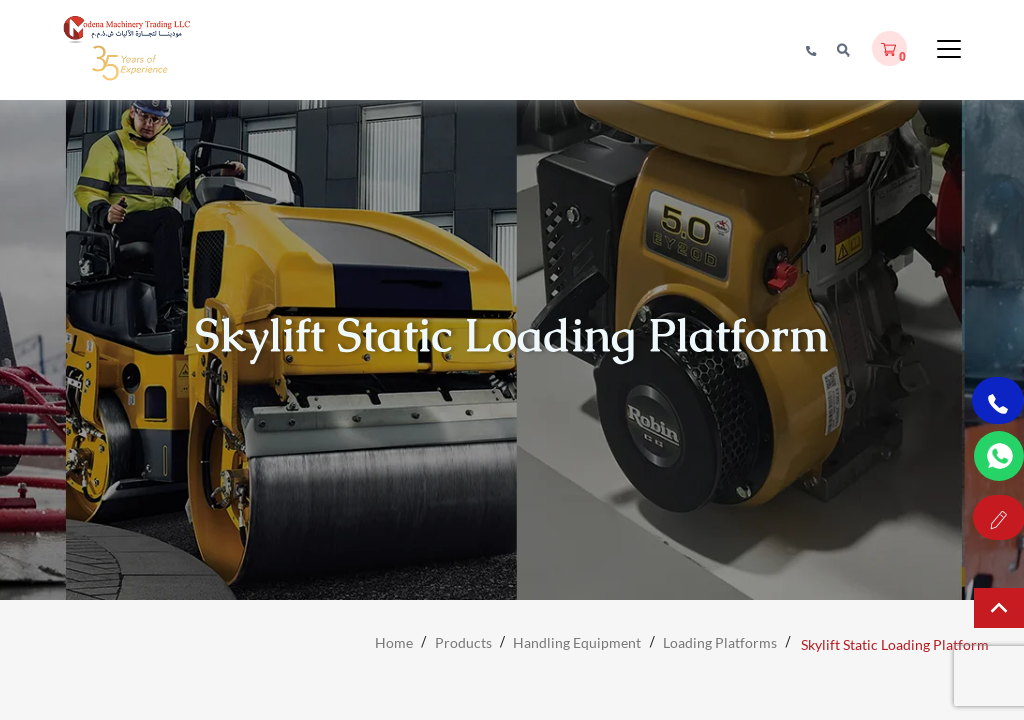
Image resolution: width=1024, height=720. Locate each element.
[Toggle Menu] (949, 57)
